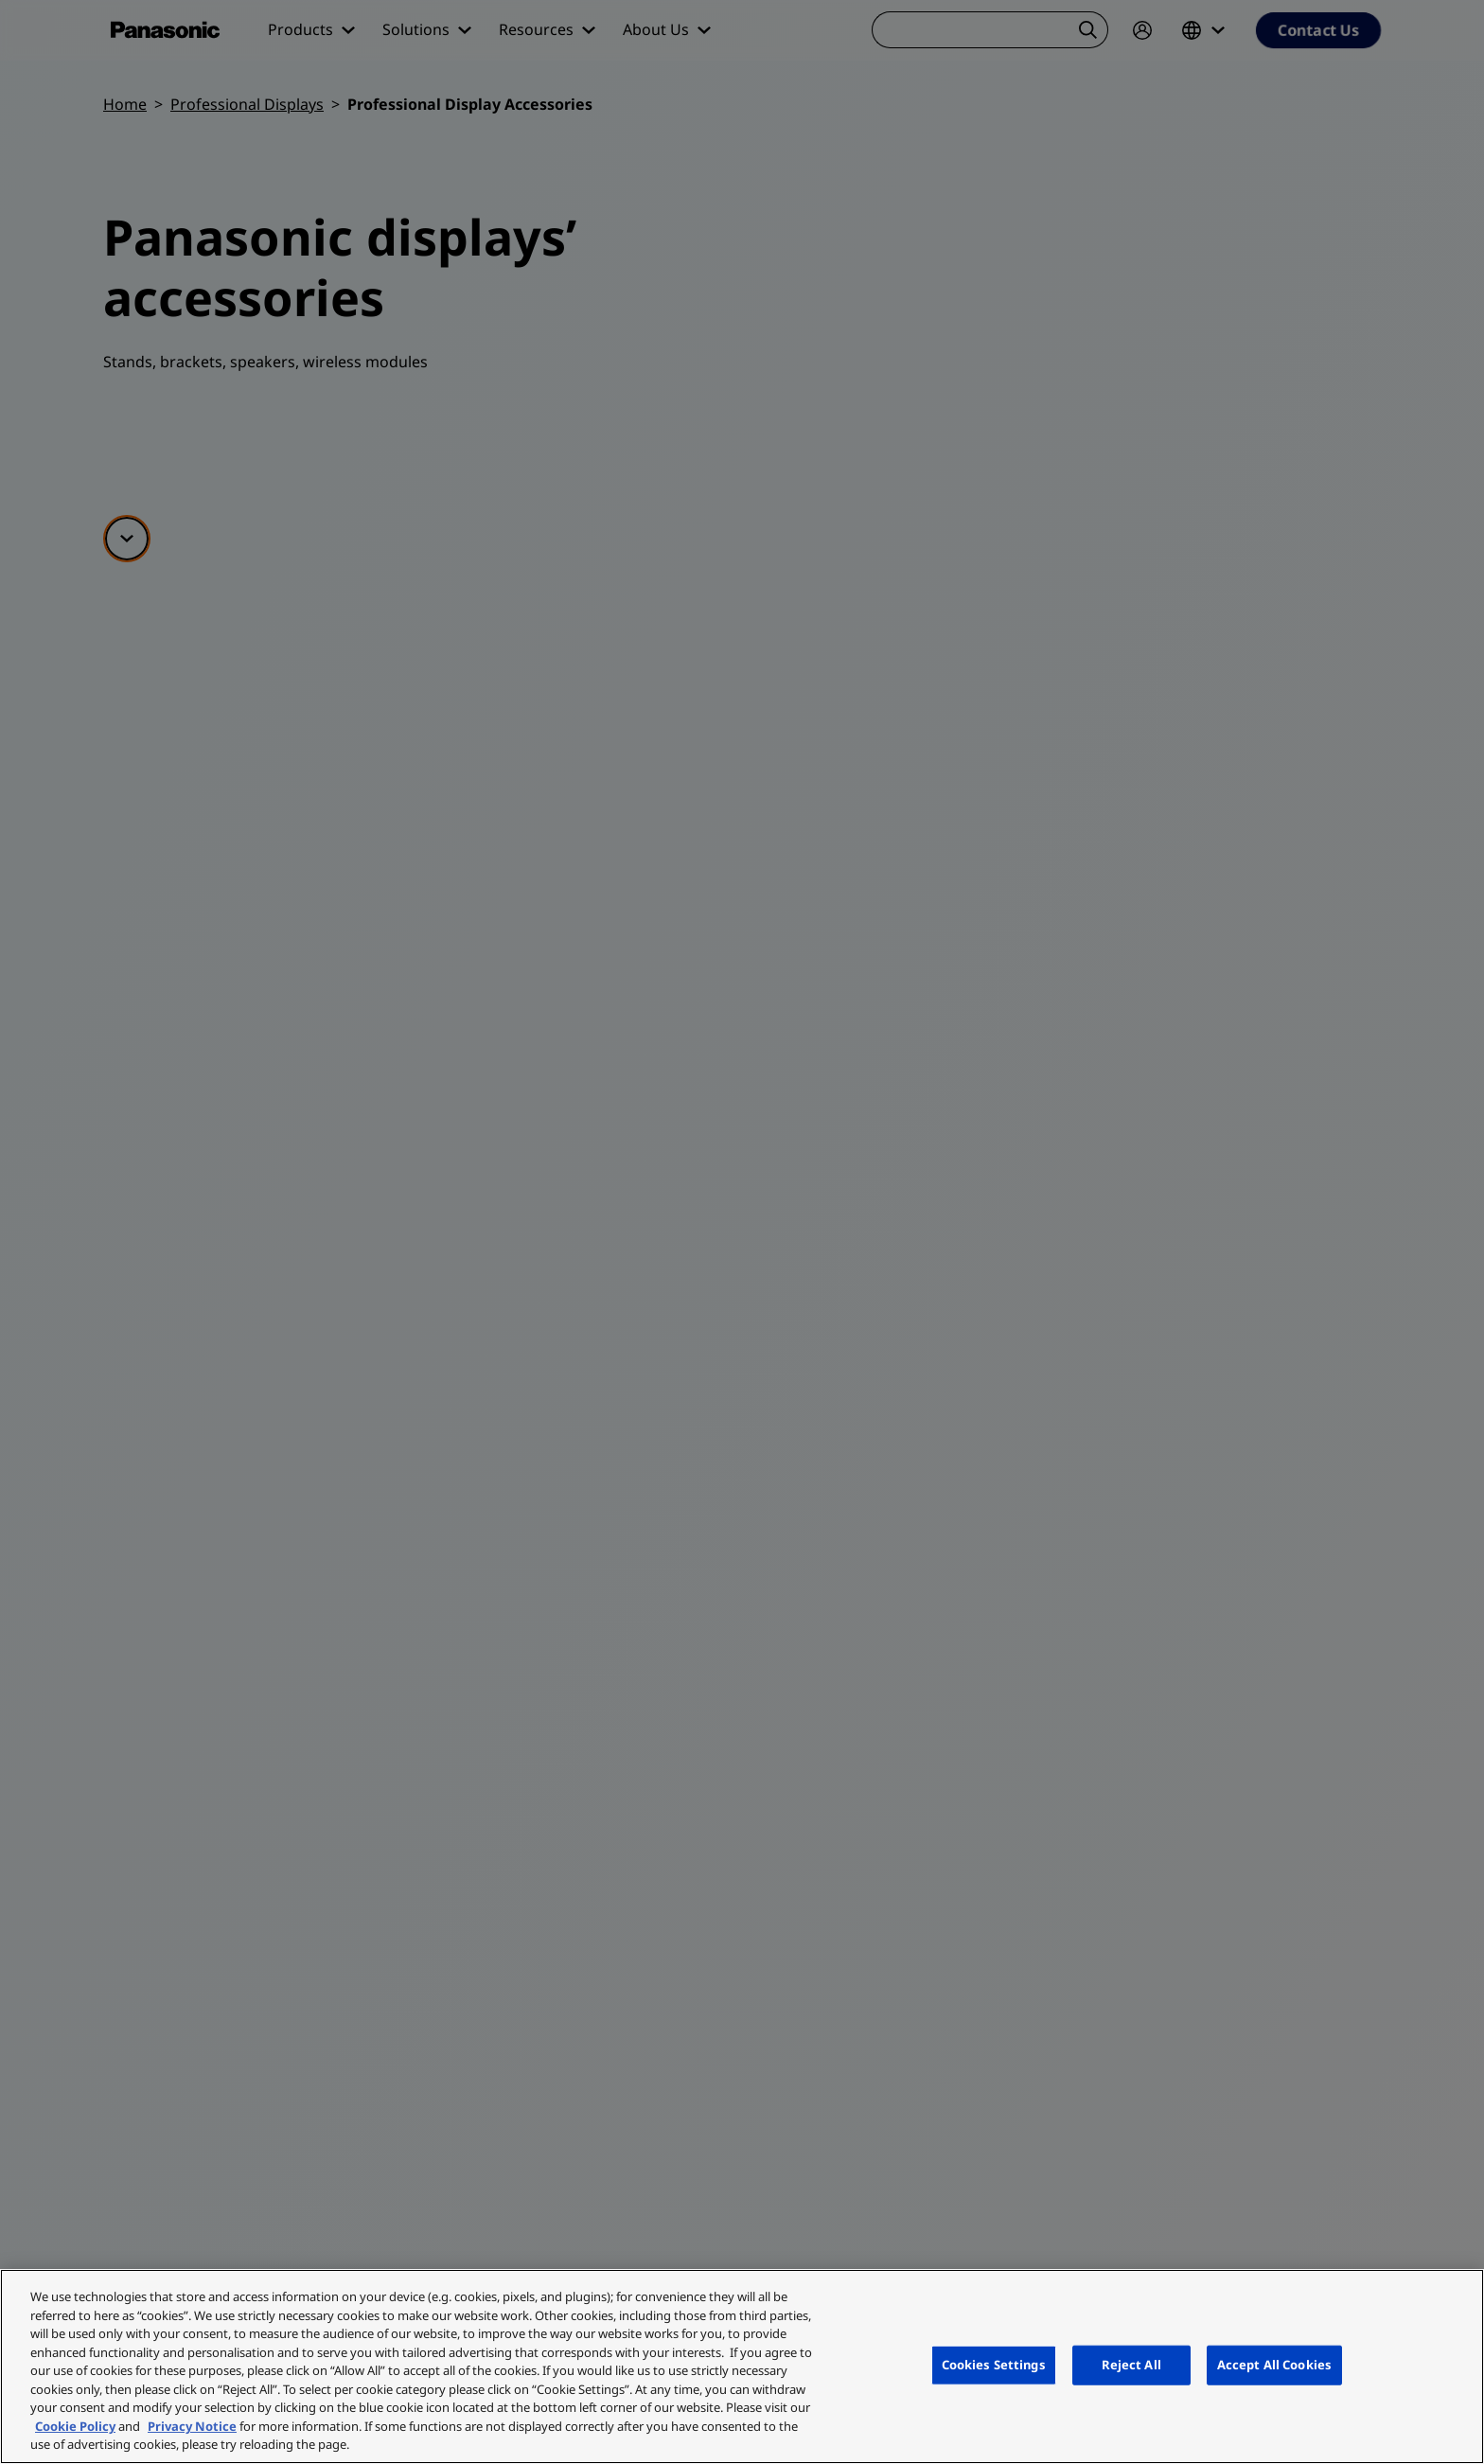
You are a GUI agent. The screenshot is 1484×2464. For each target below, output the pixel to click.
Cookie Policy (75, 2426)
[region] (742, 2366)
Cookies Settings (994, 2364)
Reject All (1131, 2364)
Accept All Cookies (1274, 2364)
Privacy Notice (192, 2426)
